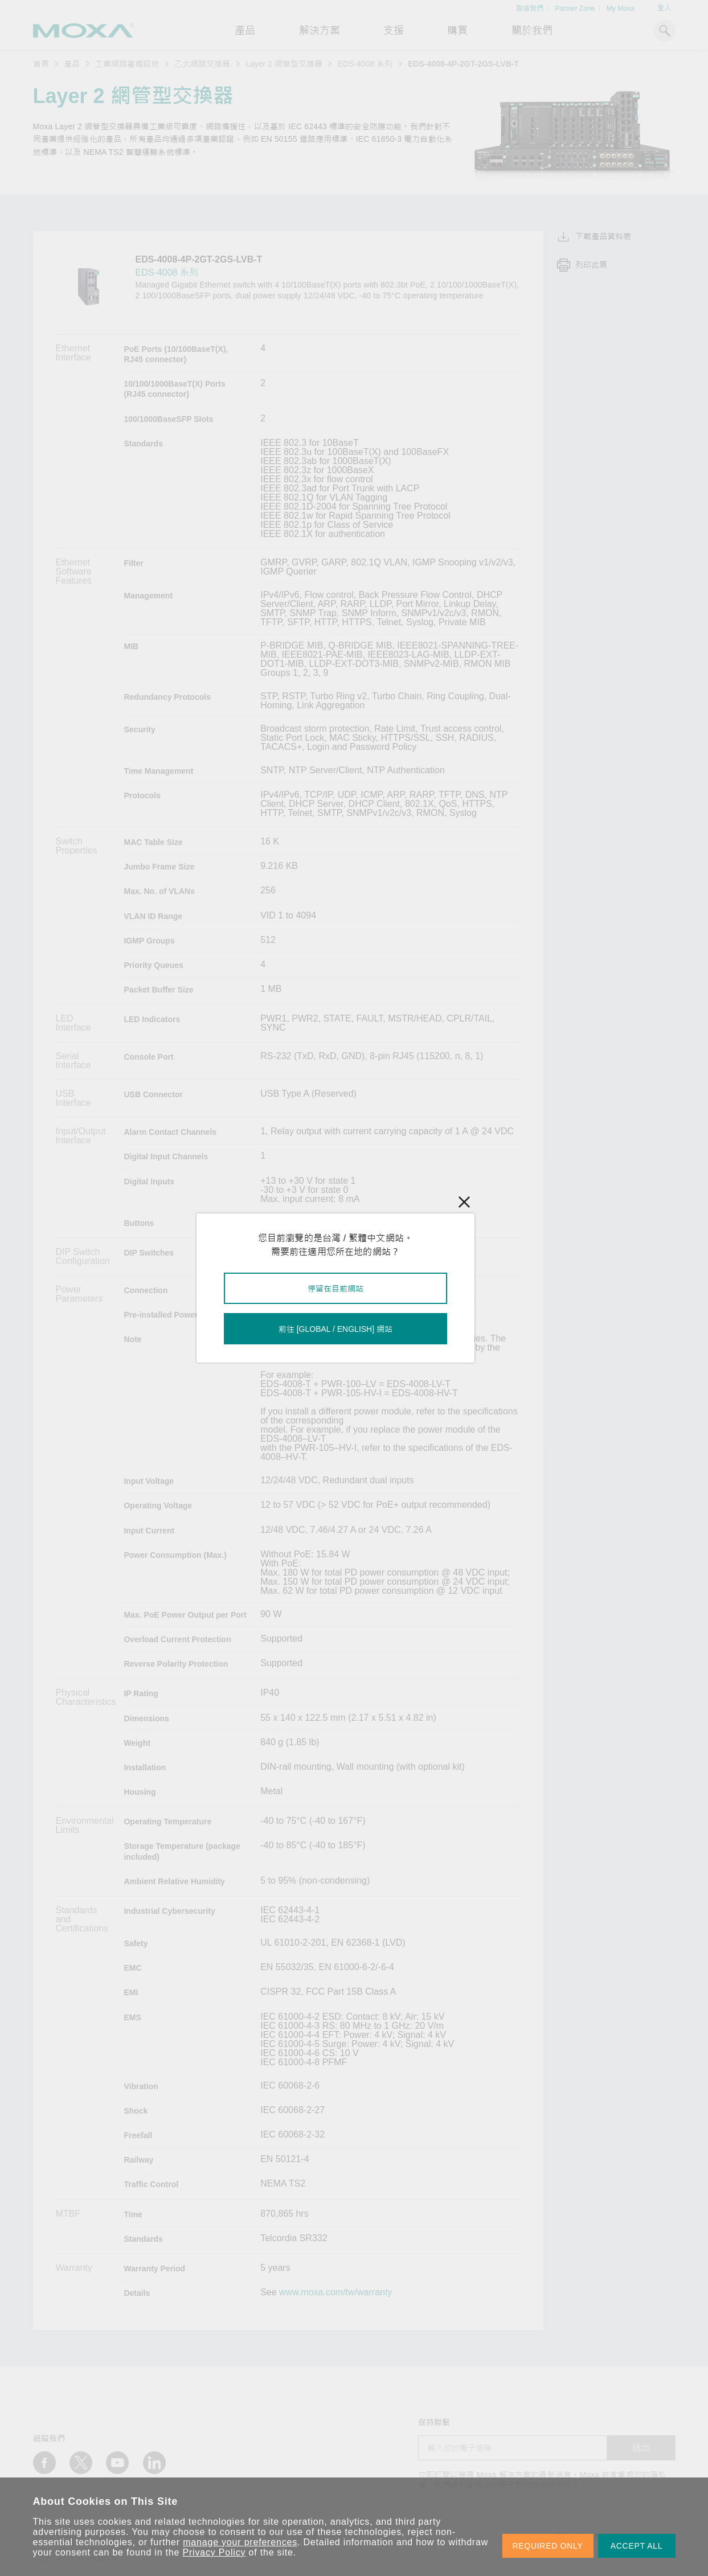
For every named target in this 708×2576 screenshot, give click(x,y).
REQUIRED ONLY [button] (548, 2545)
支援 (393, 30)
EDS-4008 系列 (365, 63)
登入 (664, 8)
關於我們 (532, 30)
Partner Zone (575, 8)
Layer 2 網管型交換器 (283, 63)
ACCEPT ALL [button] (637, 2545)
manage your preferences (240, 2542)
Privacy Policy (214, 2552)
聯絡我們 (529, 8)
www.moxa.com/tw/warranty (335, 2292)
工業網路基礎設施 (127, 63)
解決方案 (319, 30)
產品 (72, 63)
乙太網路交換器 (202, 63)
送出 (641, 2447)
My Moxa (621, 8)
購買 (457, 30)
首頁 (41, 63)
